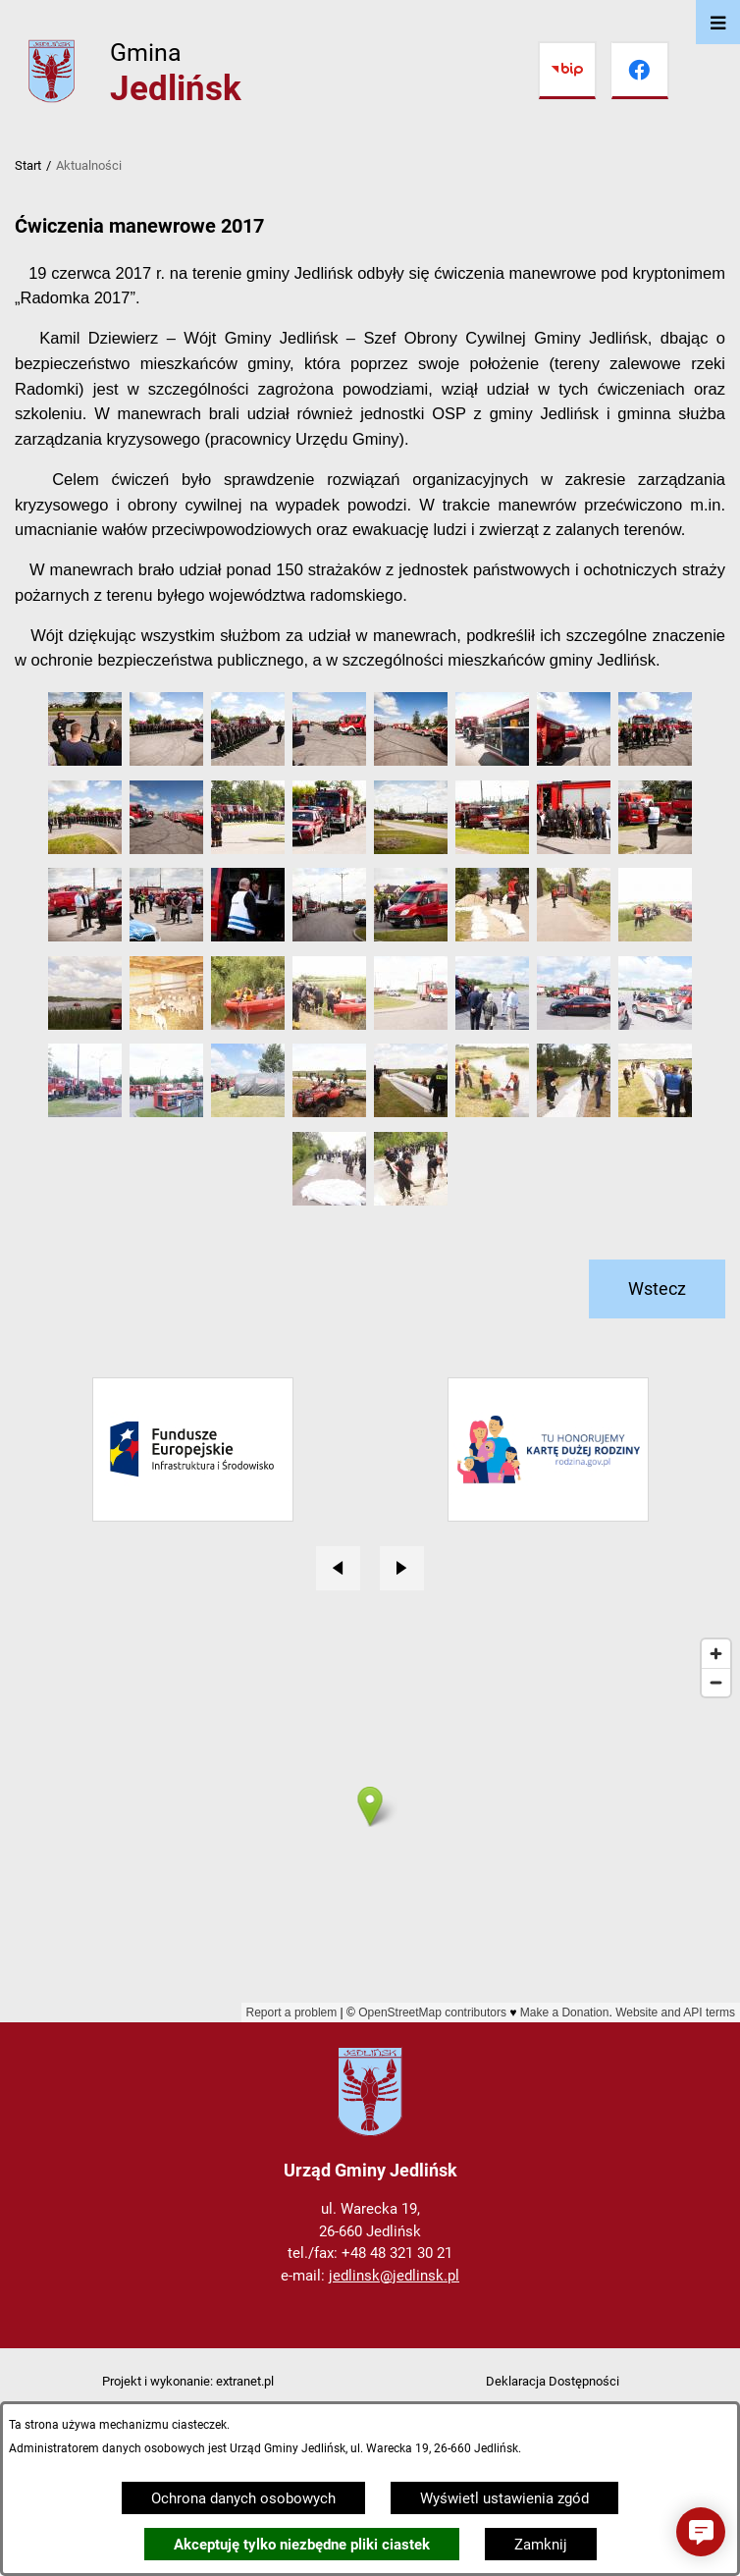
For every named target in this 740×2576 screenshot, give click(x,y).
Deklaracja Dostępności (552, 2381)
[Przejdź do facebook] (639, 70)
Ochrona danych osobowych (243, 2498)
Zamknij (540, 2544)
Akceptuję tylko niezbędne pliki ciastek (302, 2544)
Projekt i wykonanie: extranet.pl (188, 2381)
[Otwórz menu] (718, 22)
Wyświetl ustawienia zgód (504, 2498)
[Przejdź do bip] (567, 70)
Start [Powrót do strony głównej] (28, 165)
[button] (85, 761)
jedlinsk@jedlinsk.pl (394, 2275)
